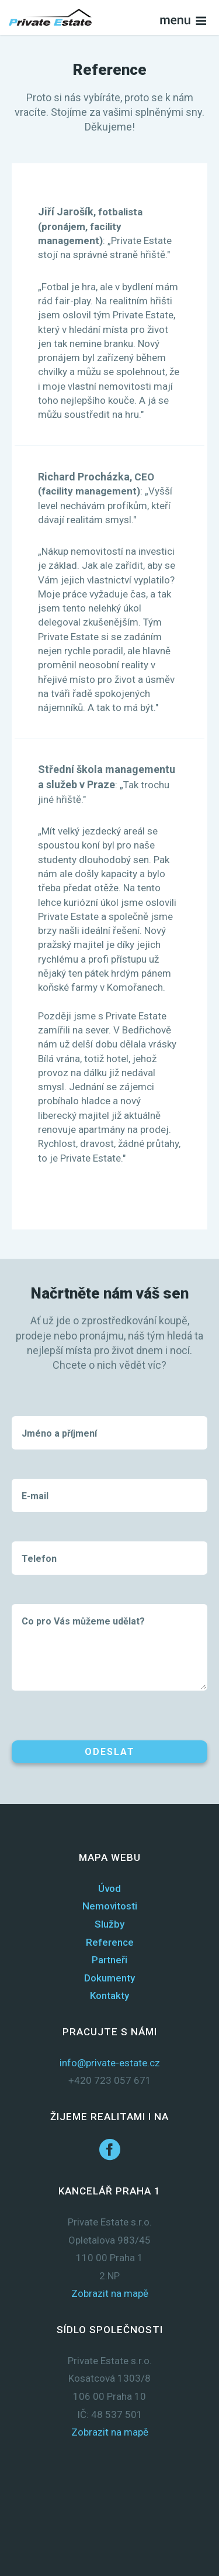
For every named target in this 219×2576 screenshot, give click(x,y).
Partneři (109, 1960)
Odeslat (110, 1751)
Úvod (109, 1888)
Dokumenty (109, 1978)
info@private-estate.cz (110, 2063)
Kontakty (109, 1995)
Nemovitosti (109, 1906)
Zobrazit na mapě (109, 2293)
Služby (109, 1924)
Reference (110, 1942)
